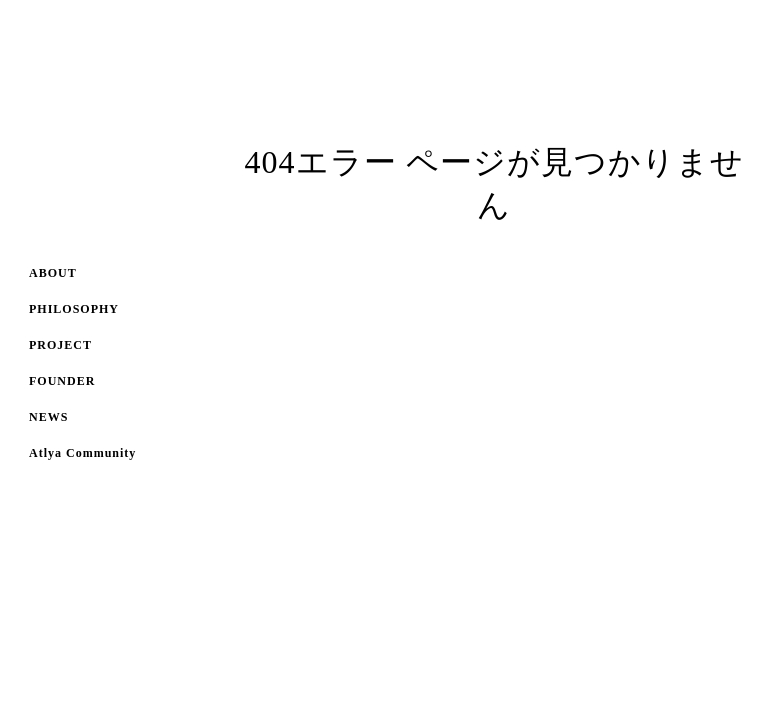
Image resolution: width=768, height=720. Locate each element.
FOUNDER (62, 381)
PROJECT (60, 345)
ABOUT (53, 273)
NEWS (48, 417)
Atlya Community (82, 453)
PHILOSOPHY (74, 309)
